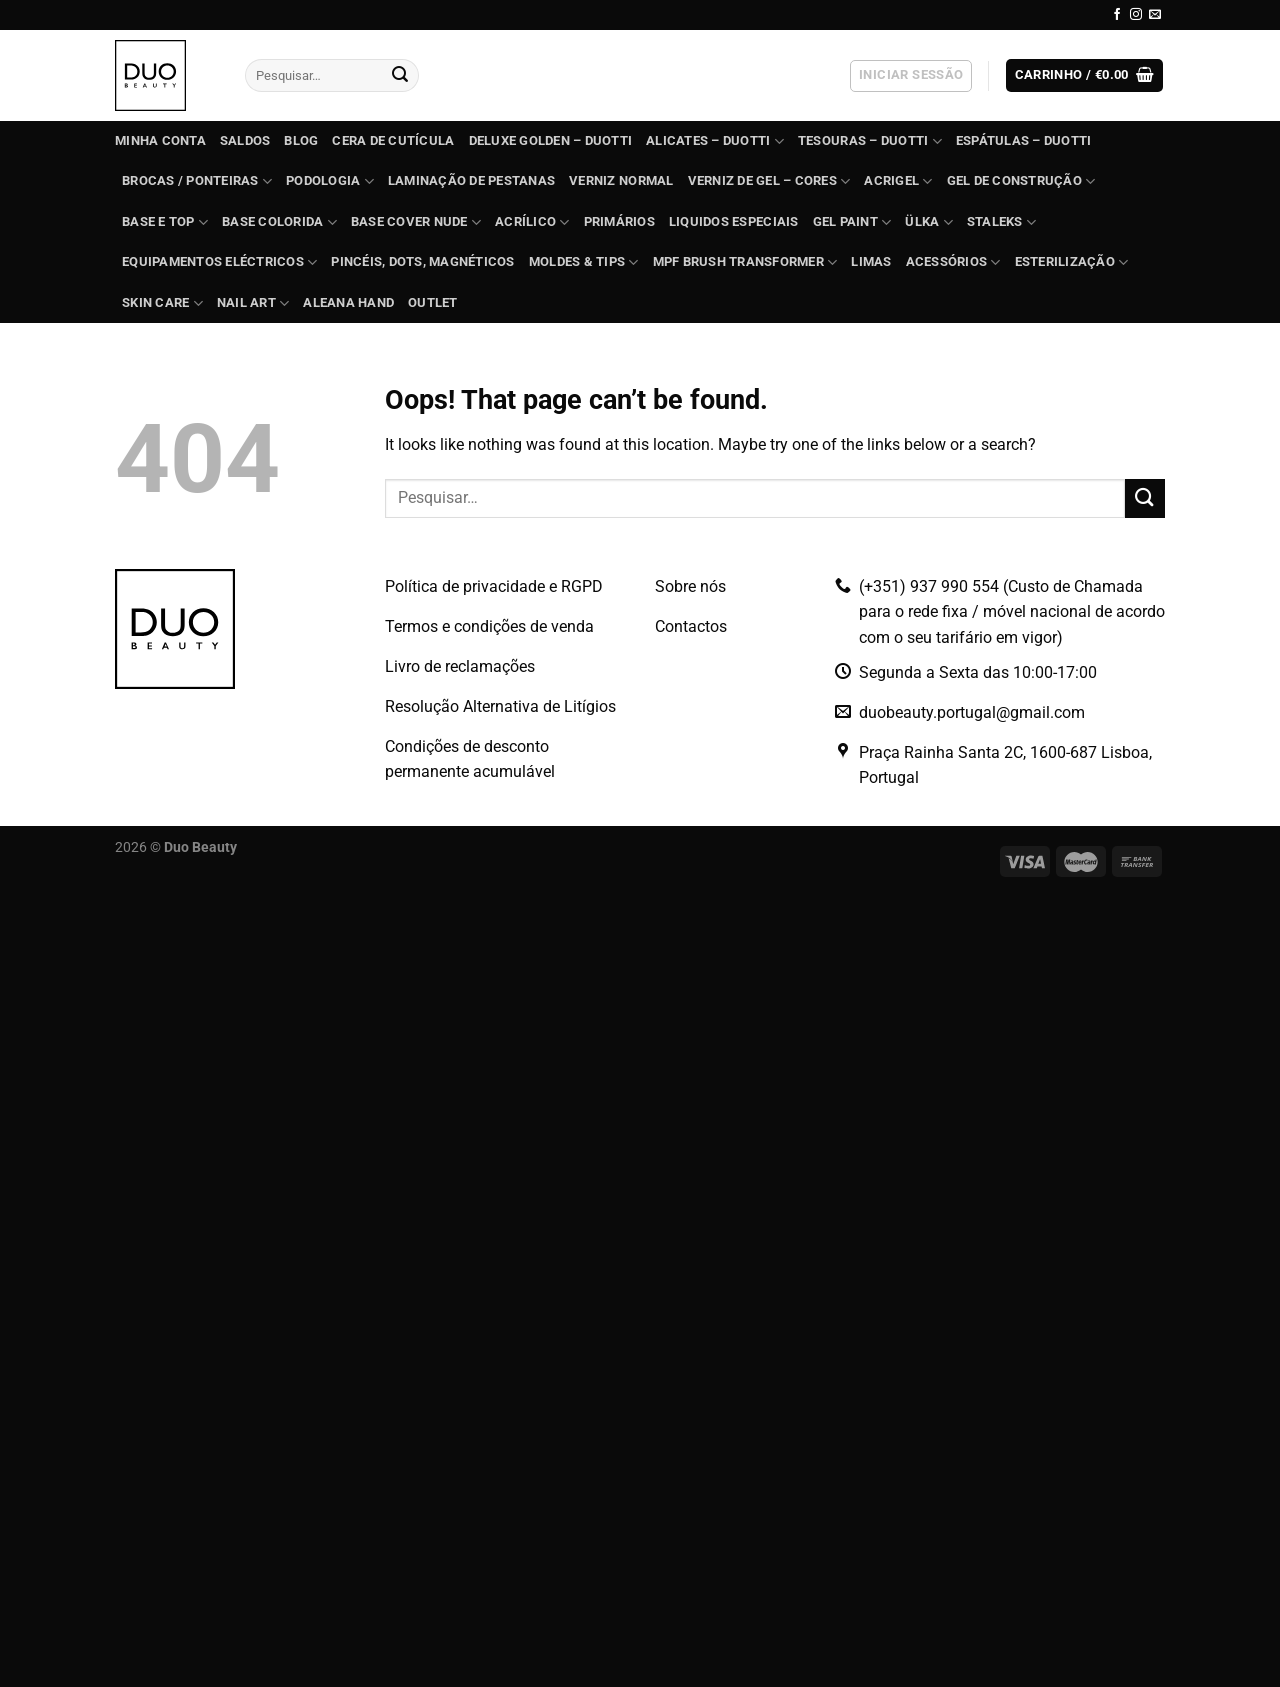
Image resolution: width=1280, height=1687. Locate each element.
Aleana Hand (348, 302)
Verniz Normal (621, 180)
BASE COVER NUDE (416, 222)
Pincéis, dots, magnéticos (422, 261)
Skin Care (162, 303)
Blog (301, 140)
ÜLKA (928, 222)
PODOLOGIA (330, 181)
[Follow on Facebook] (1117, 15)
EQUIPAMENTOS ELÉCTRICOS (219, 262)
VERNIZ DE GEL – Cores (769, 181)
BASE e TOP (165, 222)
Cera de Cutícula (393, 140)
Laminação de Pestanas (471, 180)
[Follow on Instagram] (1136, 15)
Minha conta (160, 140)
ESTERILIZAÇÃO (1072, 262)
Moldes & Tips (584, 262)
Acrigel (898, 181)
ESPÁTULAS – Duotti (1024, 140)
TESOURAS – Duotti (870, 141)
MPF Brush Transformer (745, 262)
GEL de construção (1021, 181)
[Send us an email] (1155, 15)
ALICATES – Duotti (715, 141)
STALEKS (1001, 222)
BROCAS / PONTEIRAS (197, 181)
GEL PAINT (852, 222)
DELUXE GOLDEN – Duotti (551, 140)
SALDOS (245, 140)
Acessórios (953, 262)
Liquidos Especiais (734, 221)
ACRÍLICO (532, 222)
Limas (871, 261)
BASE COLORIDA (279, 222)
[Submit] (400, 76)
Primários (619, 221)
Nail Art (253, 303)
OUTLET (433, 302)
